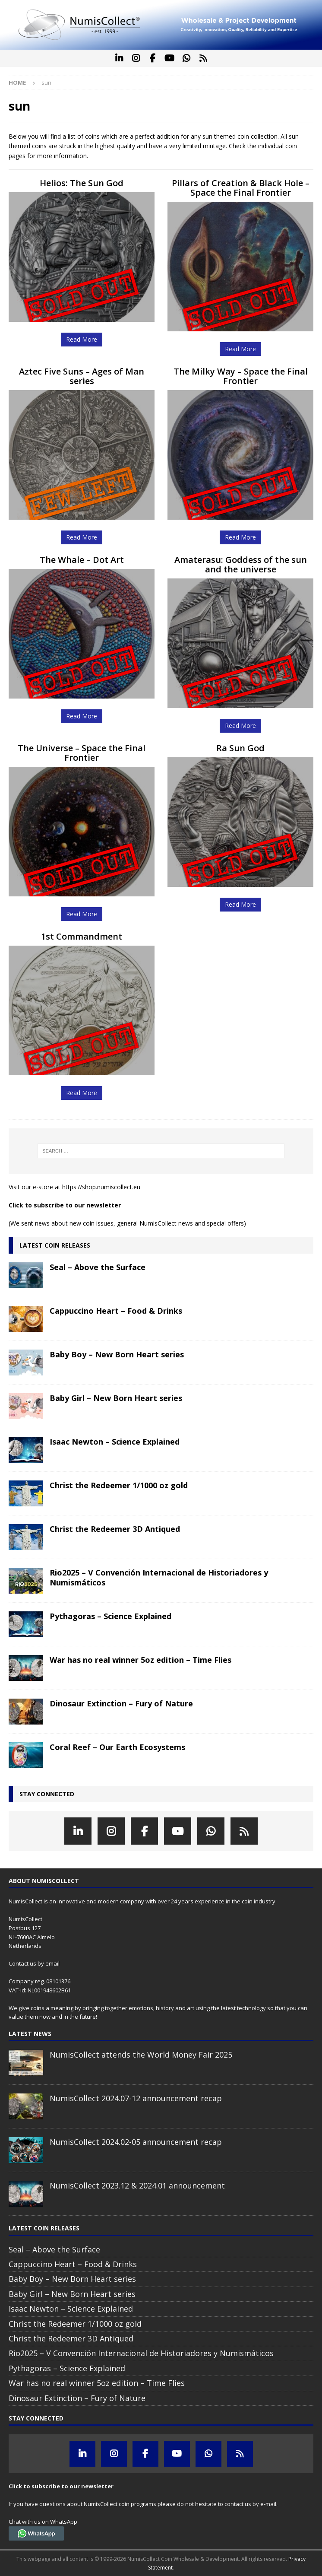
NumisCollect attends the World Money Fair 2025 (141, 2054)
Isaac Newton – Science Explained (115, 1441)
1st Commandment (81, 936)
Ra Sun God (240, 748)
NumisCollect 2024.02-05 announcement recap (136, 2142)
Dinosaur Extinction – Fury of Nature (121, 1703)
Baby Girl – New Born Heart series (116, 1398)
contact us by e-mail (250, 2504)
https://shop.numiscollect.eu (101, 1187)
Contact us (22, 1963)
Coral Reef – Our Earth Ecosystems (117, 1747)
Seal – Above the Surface (97, 1267)
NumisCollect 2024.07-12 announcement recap (136, 2098)
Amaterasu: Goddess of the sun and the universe (240, 564)
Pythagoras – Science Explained (110, 1616)
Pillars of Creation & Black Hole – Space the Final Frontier (240, 187)
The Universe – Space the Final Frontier (81, 752)
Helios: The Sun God (81, 183)
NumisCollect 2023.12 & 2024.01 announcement (137, 2185)
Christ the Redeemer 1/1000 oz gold (119, 1485)
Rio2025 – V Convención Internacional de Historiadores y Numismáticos (159, 1577)
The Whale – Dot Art (82, 559)
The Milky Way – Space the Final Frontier (241, 376)
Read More (81, 339)
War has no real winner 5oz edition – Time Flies (140, 1660)
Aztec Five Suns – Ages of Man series (81, 376)
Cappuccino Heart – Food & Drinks (116, 1310)
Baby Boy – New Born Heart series (117, 1354)
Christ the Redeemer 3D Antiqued (115, 1529)
